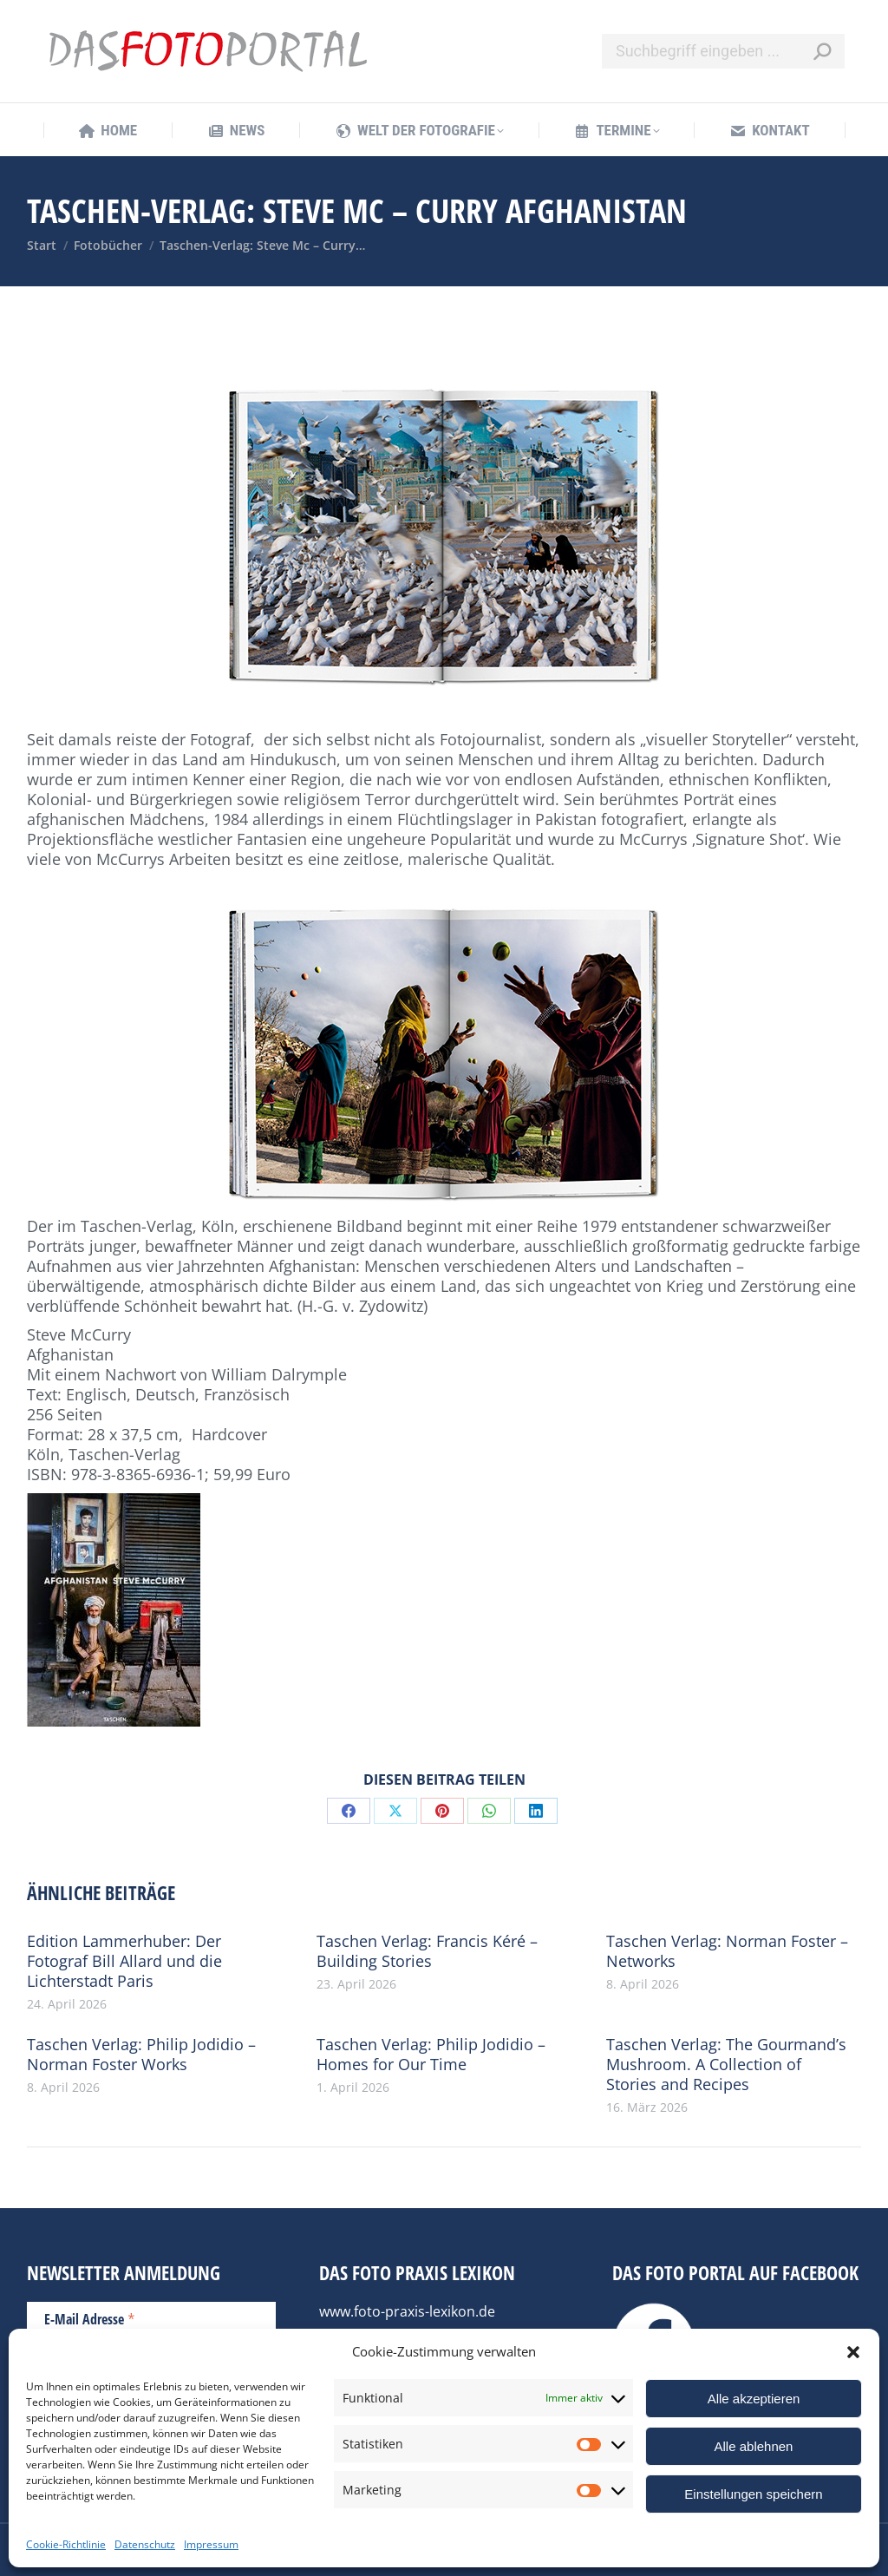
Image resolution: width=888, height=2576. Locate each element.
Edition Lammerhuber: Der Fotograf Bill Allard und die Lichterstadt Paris (124, 1961)
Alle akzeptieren (754, 2398)
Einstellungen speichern (753, 2494)
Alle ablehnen (754, 2446)
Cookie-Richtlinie (66, 2544)
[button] (853, 2352)
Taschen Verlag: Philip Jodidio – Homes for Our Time (431, 2055)
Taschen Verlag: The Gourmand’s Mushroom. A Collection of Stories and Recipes (726, 2064)
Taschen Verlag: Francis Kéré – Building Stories (427, 1951)
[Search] (723, 51)
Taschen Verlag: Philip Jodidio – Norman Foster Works (141, 2055)
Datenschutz (144, 2544)
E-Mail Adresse (89, 2318)
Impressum (211, 2544)
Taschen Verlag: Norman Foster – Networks (727, 1951)
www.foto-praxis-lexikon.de (407, 2311)
